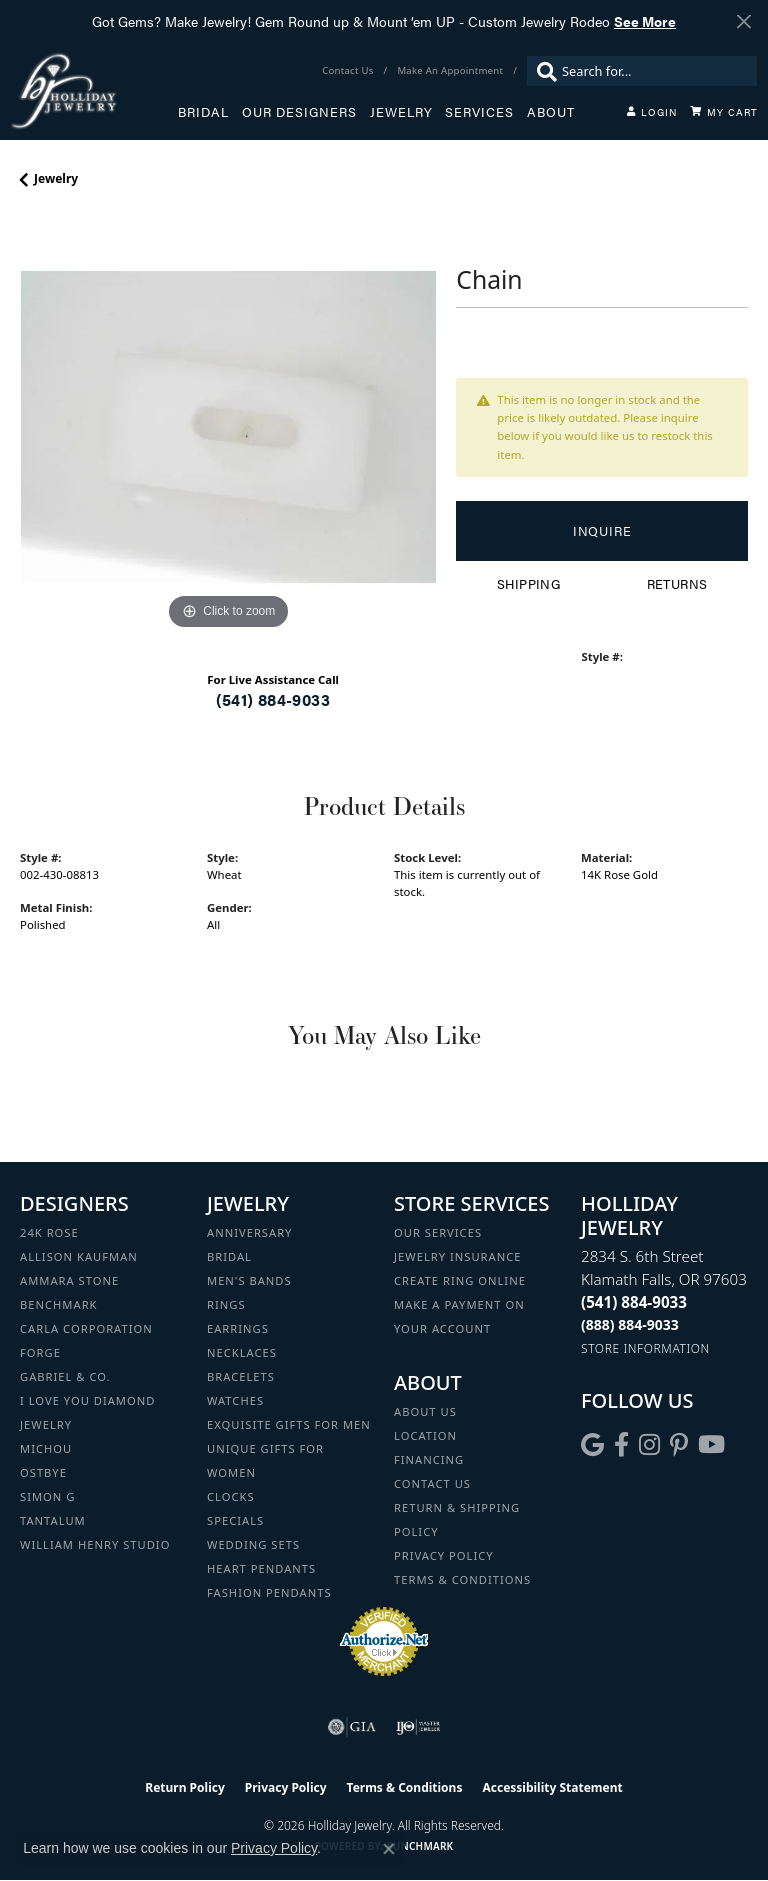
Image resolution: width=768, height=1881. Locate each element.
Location (425, 1435)
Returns (677, 584)
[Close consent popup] (389, 1849)
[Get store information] (645, 1348)
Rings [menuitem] (226, 1304)
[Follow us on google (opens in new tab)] (592, 1445)
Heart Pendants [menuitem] (261, 1568)
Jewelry (401, 112)
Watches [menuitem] (235, 1400)
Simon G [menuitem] (47, 1496)
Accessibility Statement (552, 1787)
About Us (425, 1411)
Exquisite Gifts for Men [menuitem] (289, 1424)
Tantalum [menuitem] (53, 1520)
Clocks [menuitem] (231, 1496)
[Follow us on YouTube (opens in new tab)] (711, 1445)
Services (479, 112)
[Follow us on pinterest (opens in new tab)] (679, 1445)
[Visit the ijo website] (418, 1727)
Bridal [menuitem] (229, 1256)
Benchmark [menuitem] (59, 1304)
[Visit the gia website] (352, 1727)
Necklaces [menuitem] (242, 1352)
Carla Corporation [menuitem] (86, 1328)
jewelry (56, 178)
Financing (429, 1459)
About (551, 112)
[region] (228, 427)
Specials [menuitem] (235, 1520)
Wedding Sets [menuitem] (253, 1544)
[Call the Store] (634, 1302)
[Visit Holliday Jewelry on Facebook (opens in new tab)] (621, 1445)
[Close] (743, 21)
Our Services (438, 1232)
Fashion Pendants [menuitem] (269, 1592)
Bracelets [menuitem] (241, 1376)
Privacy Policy (444, 1555)
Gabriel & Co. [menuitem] (65, 1376)
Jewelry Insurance (457, 1256)
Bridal (203, 112)
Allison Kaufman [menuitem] (79, 1256)
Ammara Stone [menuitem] (69, 1280)
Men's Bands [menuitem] (249, 1280)
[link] (349, 71)
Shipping (528, 584)
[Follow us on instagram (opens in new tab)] (649, 1445)
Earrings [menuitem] (238, 1328)
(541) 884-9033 (273, 699)
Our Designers (299, 112)
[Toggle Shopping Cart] (724, 112)
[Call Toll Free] (630, 1324)
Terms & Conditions (462, 1579)
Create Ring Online (460, 1280)
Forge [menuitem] (40, 1352)
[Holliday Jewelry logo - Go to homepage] (94, 90)
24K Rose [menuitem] (49, 1232)
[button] (652, 112)
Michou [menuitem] (46, 1448)
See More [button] (645, 21)
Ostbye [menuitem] (43, 1472)
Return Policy (185, 1787)
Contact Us (432, 1483)
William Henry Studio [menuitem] (95, 1544)
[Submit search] (542, 71)
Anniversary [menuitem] (249, 1232)
